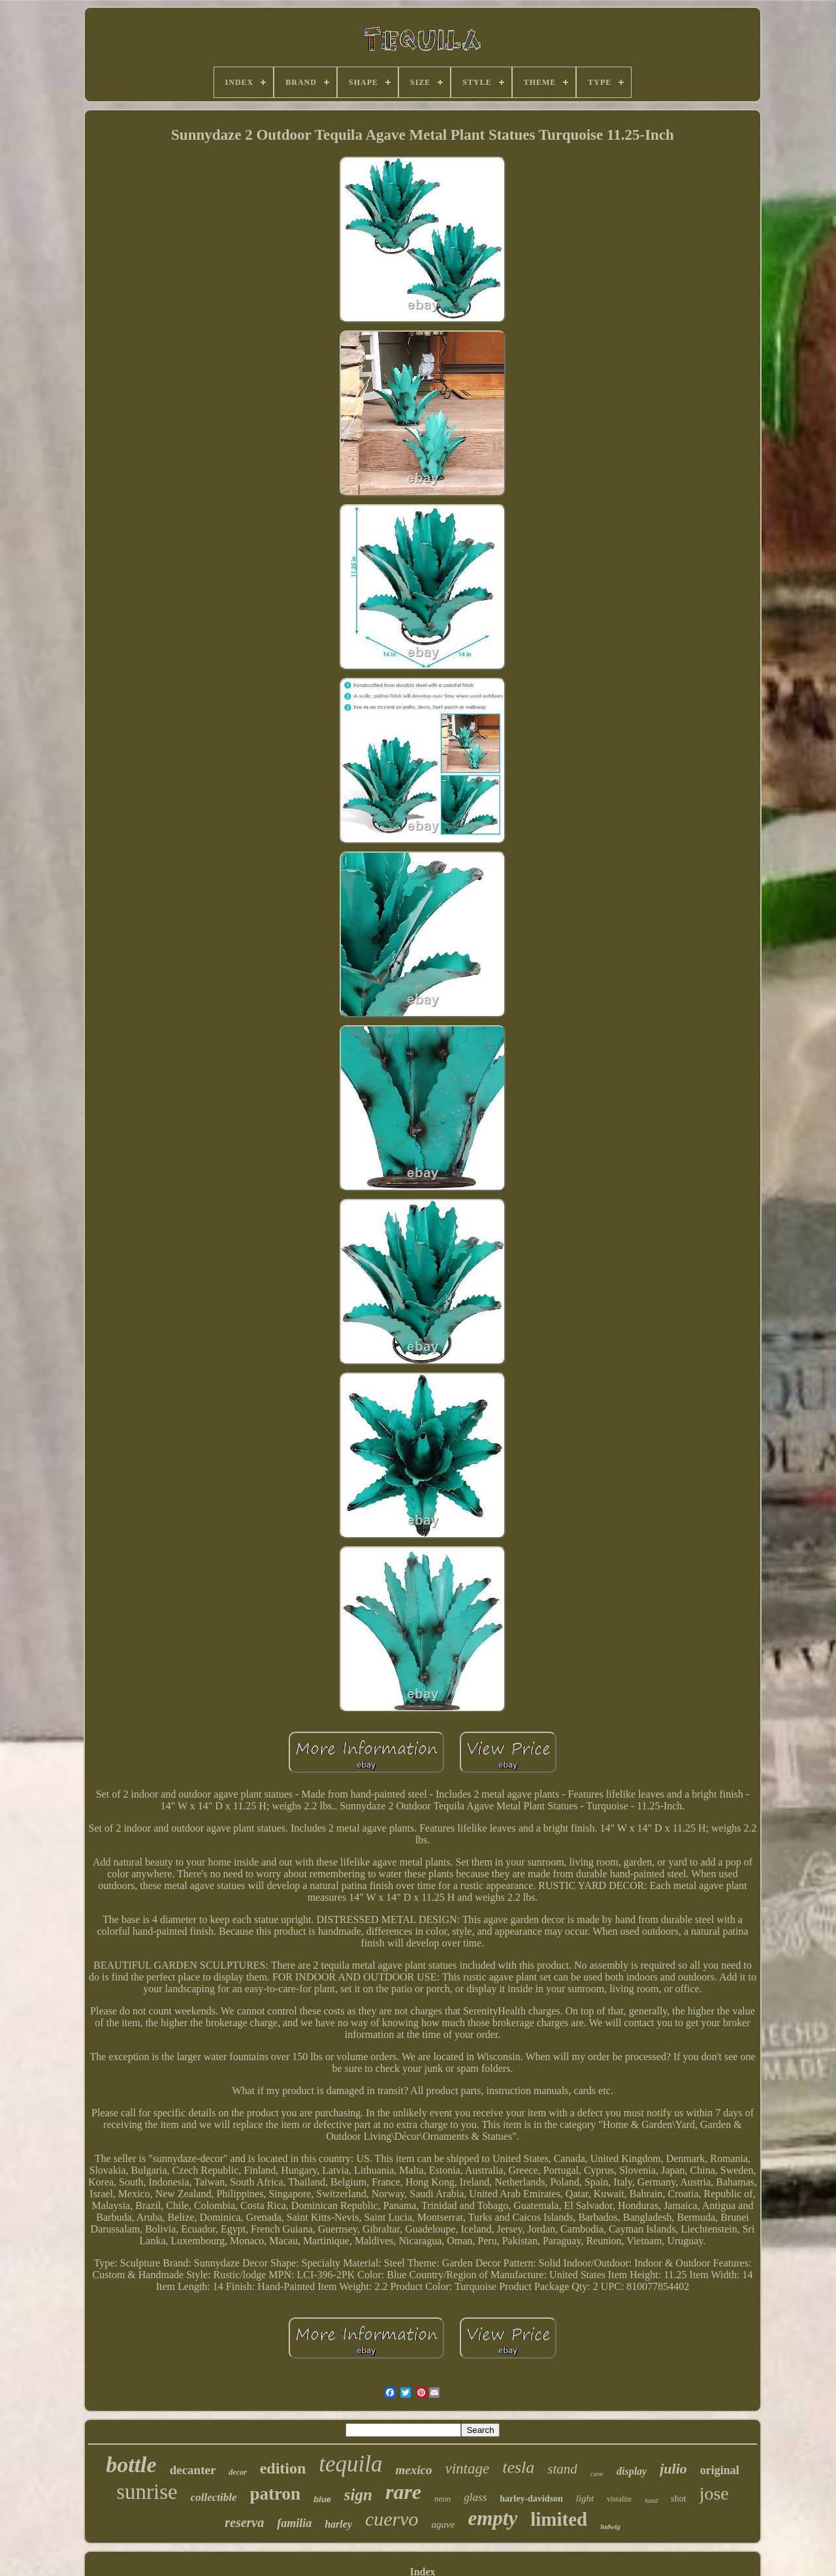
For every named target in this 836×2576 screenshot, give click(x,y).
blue (322, 2499)
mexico (414, 2470)
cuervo (392, 2519)
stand (562, 2469)
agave (443, 2524)
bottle (131, 2465)
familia (294, 2523)
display (632, 2471)
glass (475, 2497)
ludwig (610, 2526)
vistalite (619, 2499)
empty (492, 2518)
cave (596, 2473)
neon (442, 2499)
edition (283, 2468)
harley (338, 2524)
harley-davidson (531, 2499)
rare (403, 2492)
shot (678, 2499)
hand (651, 2500)
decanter (193, 2470)
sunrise (147, 2492)
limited (558, 2519)
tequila (350, 2464)
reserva (244, 2522)
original (719, 2470)
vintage (467, 2468)
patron (275, 2494)
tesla (518, 2467)
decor (237, 2472)
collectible (214, 2497)
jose (714, 2493)
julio (673, 2468)
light (585, 2498)
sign (358, 2495)
